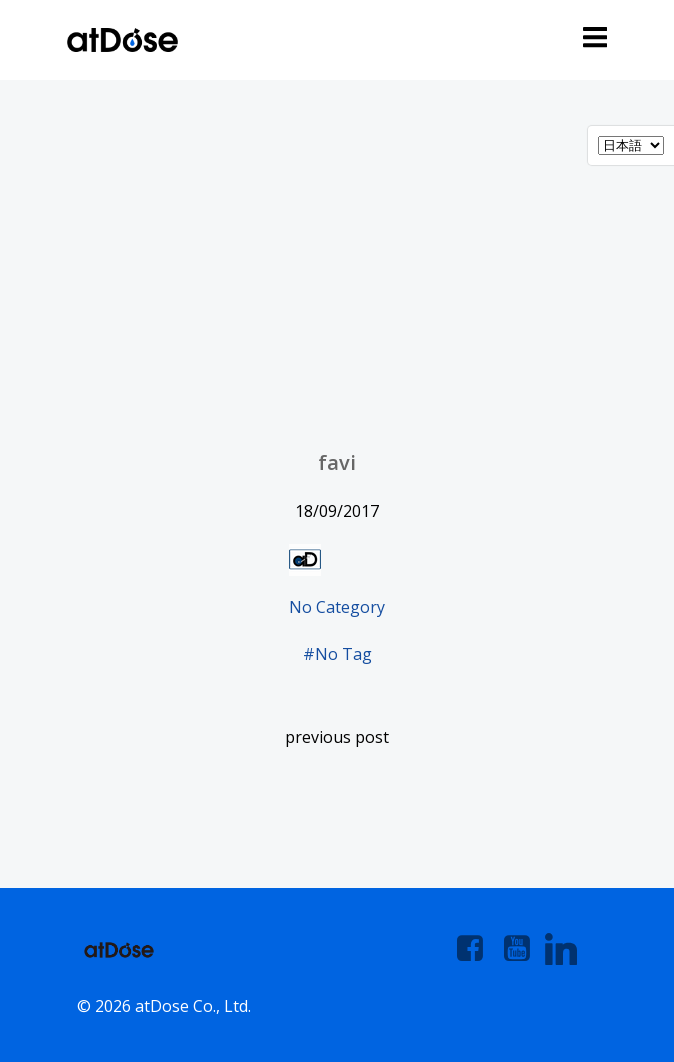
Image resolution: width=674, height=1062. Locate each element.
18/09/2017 (337, 511)
